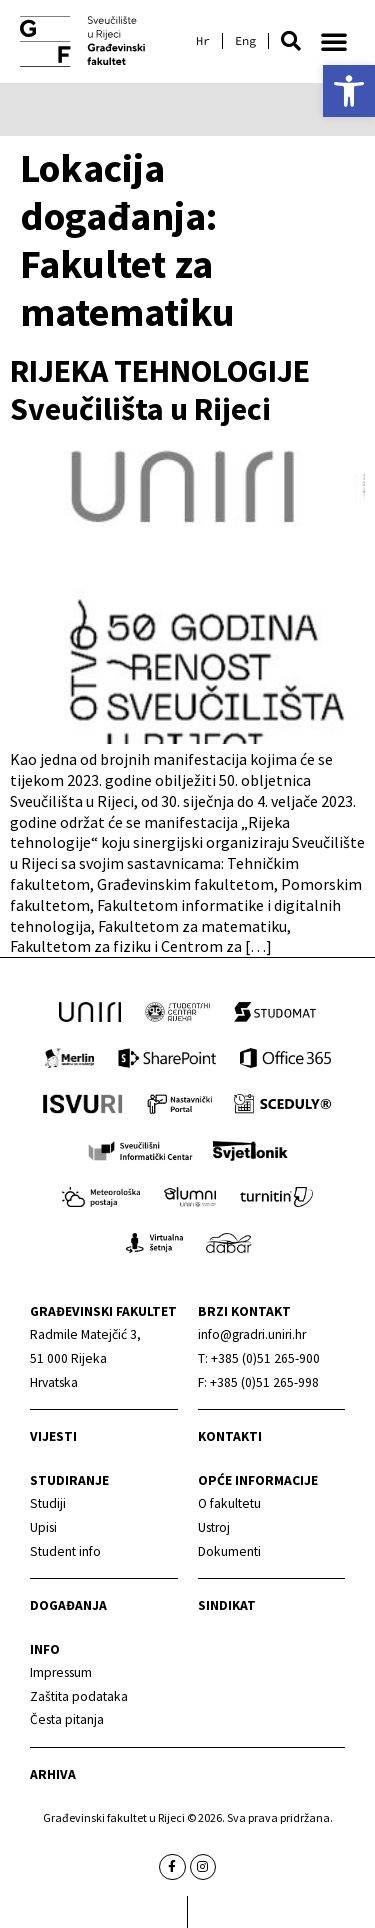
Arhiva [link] (53, 1774)
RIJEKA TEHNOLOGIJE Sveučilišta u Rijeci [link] (160, 390)
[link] (349, 91)
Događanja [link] (68, 1605)
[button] (291, 41)
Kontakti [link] (230, 1436)
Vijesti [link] (53, 1436)
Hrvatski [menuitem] (203, 41)
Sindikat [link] (227, 1605)
